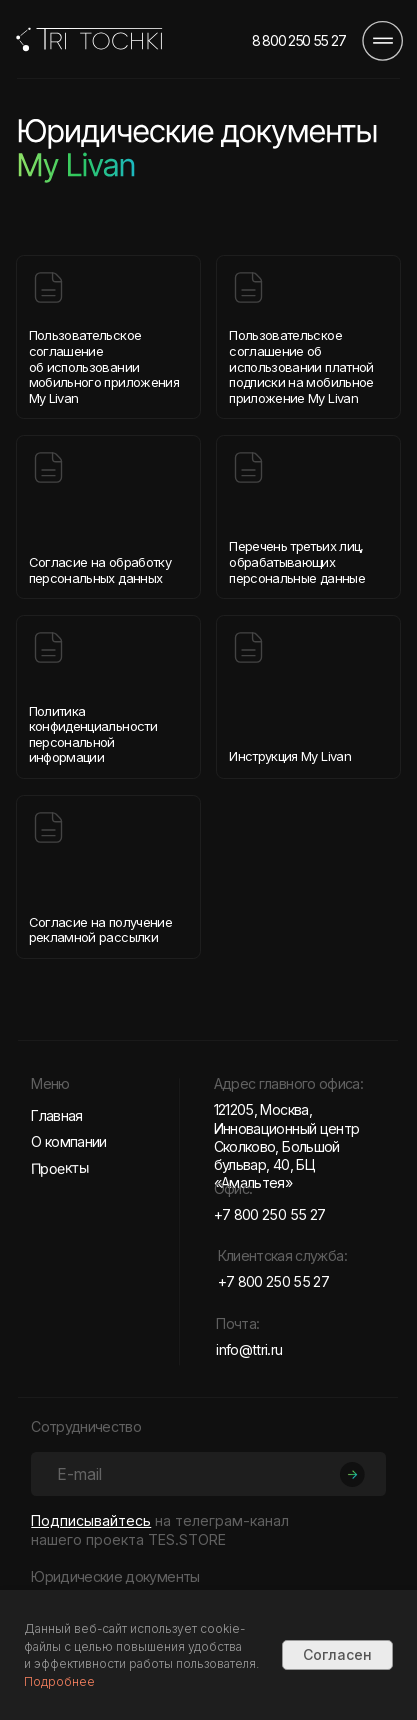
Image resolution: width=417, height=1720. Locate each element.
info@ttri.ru (249, 1349)
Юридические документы (115, 1576)
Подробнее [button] (59, 1681)
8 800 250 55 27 (298, 41)
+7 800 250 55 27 (270, 1214)
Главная (56, 1115)
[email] (208, 1474)
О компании (69, 1141)
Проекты (60, 1168)
